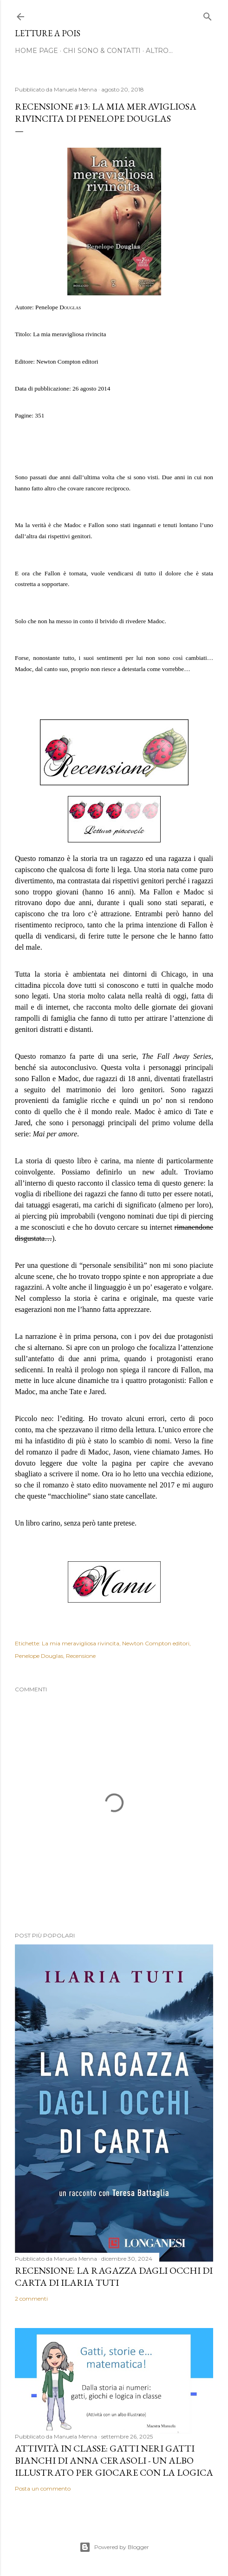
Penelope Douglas (39, 1655)
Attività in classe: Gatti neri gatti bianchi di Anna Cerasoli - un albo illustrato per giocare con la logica (114, 2460)
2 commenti (31, 2298)
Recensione (81, 1655)
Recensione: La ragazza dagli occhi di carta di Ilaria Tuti (114, 2276)
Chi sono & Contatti (102, 50)
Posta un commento (43, 2488)
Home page (36, 50)
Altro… (159, 50)
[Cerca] (207, 15)
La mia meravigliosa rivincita (80, 1643)
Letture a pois (47, 33)
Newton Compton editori (155, 1643)
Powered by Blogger (114, 2547)
